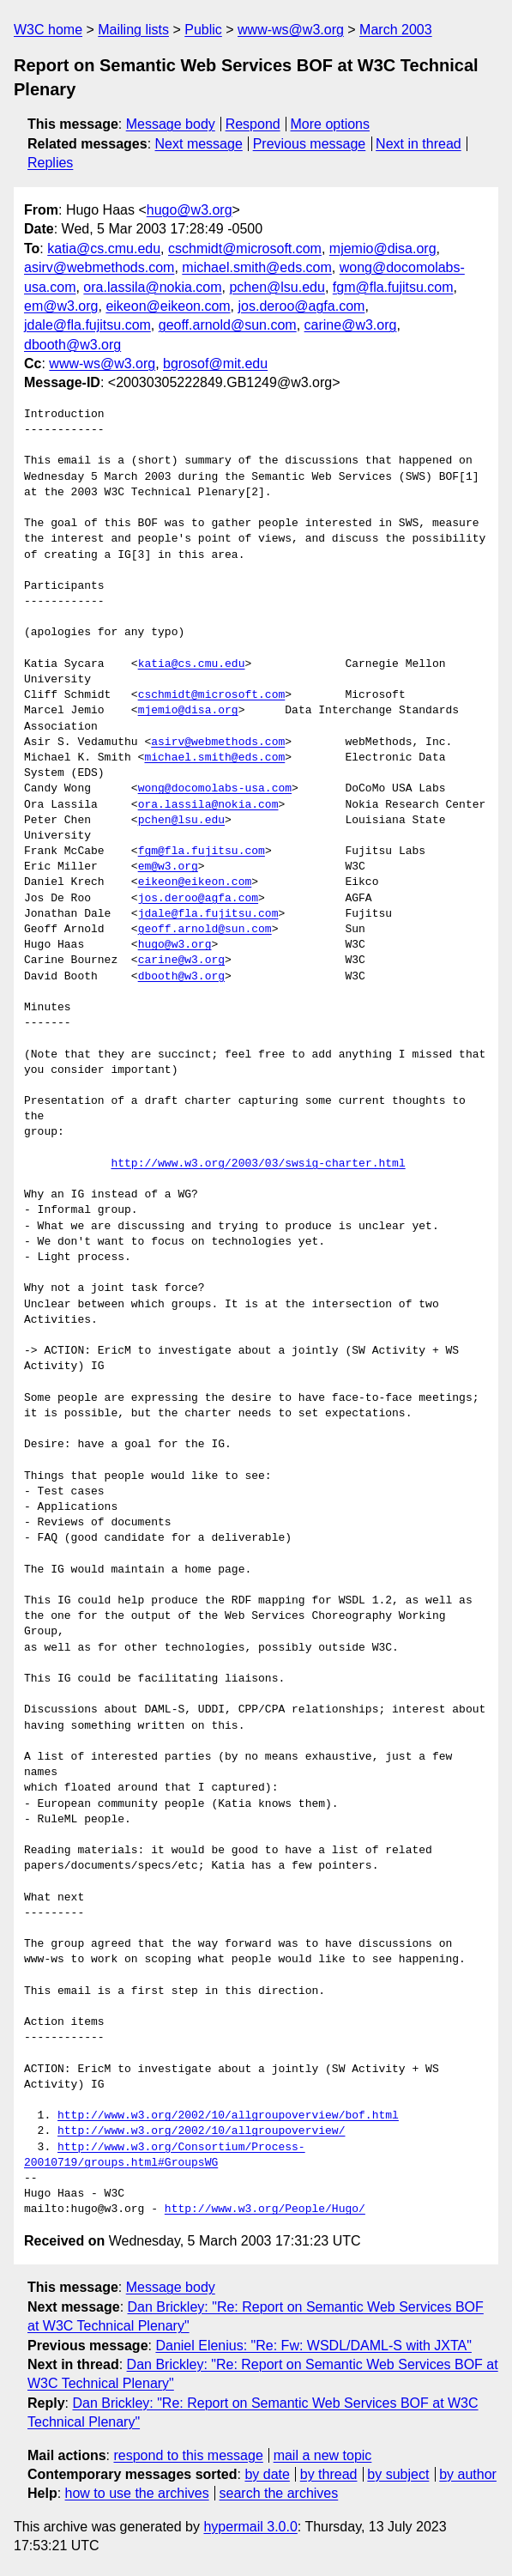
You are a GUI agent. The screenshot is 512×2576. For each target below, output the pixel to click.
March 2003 (395, 29)
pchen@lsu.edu (276, 287)
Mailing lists (133, 29)
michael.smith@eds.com (257, 267)
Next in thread (418, 143)
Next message (199, 143)
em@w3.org (61, 306)
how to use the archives (137, 2493)
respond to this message (187, 2455)
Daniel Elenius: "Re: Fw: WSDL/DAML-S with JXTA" (313, 2345)
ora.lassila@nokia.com (152, 287)
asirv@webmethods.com (99, 267)
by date (266, 2474)
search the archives (279, 2493)
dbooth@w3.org (72, 344)
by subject (398, 2474)
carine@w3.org (350, 325)
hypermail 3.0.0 (250, 2526)
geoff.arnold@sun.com (228, 325)
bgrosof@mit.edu (215, 363)
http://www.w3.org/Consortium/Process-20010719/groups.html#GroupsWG (164, 2155)
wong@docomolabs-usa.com (215, 789)
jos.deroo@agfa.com (301, 306)
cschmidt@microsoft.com (245, 248)
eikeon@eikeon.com (167, 306)
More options (330, 124)
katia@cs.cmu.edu (103, 248)
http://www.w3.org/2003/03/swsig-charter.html (258, 1164)
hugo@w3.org (189, 210)
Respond (253, 124)
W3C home (48, 29)
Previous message (309, 143)
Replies (50, 162)
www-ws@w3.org (291, 29)
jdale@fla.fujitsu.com (87, 325)
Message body (170, 124)
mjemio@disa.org (383, 248)
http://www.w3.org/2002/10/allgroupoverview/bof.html (228, 2116)
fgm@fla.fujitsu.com (393, 287)
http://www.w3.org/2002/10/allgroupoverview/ (201, 2131)
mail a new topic (323, 2455)
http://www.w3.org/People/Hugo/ (265, 2209)
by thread (329, 2474)
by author (468, 2474)
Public (203, 29)
